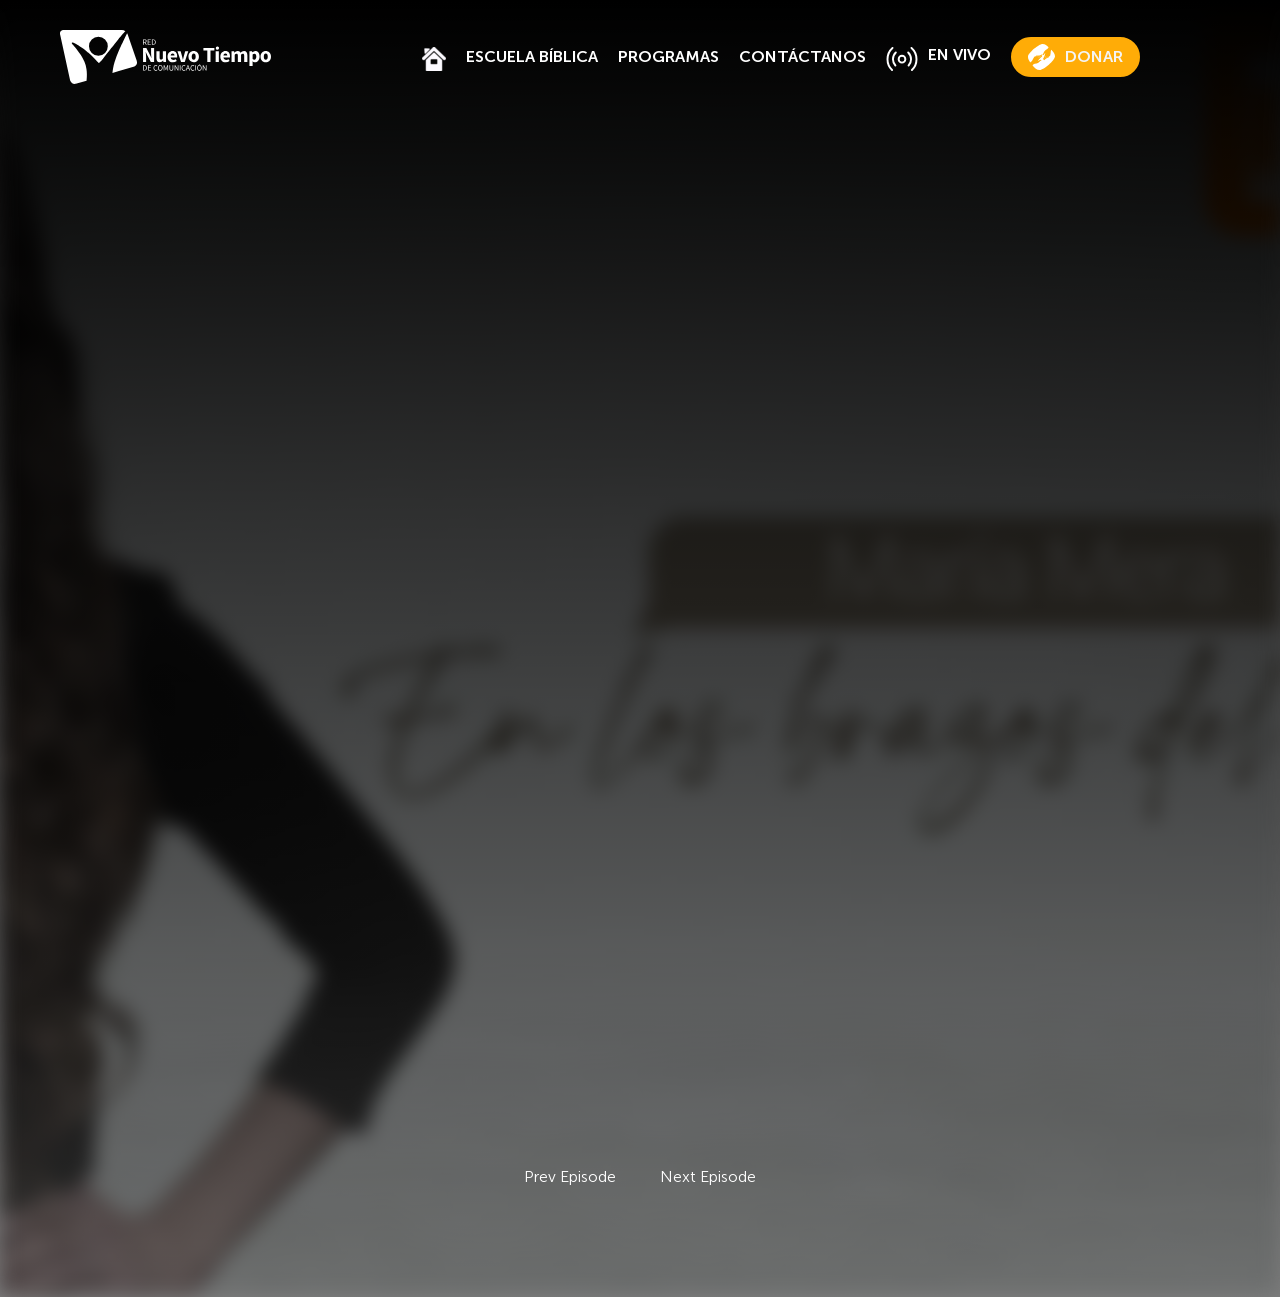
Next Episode (708, 1176)
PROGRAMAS (668, 56)
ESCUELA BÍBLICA (532, 56)
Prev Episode (570, 1176)
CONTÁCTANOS (802, 56)
